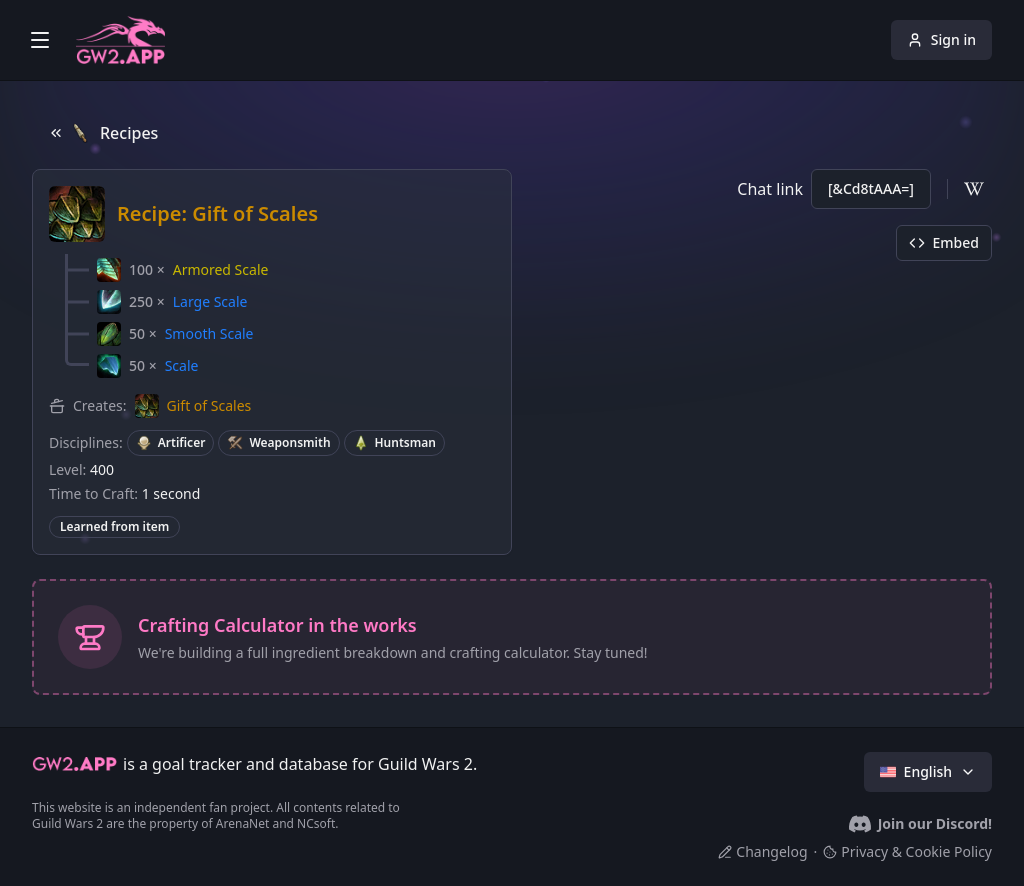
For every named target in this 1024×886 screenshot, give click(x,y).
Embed (944, 242)
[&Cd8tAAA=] (871, 188)
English (928, 771)
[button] (182, 270)
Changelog (762, 851)
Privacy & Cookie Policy (907, 851)
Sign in (941, 39)
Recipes (103, 133)
